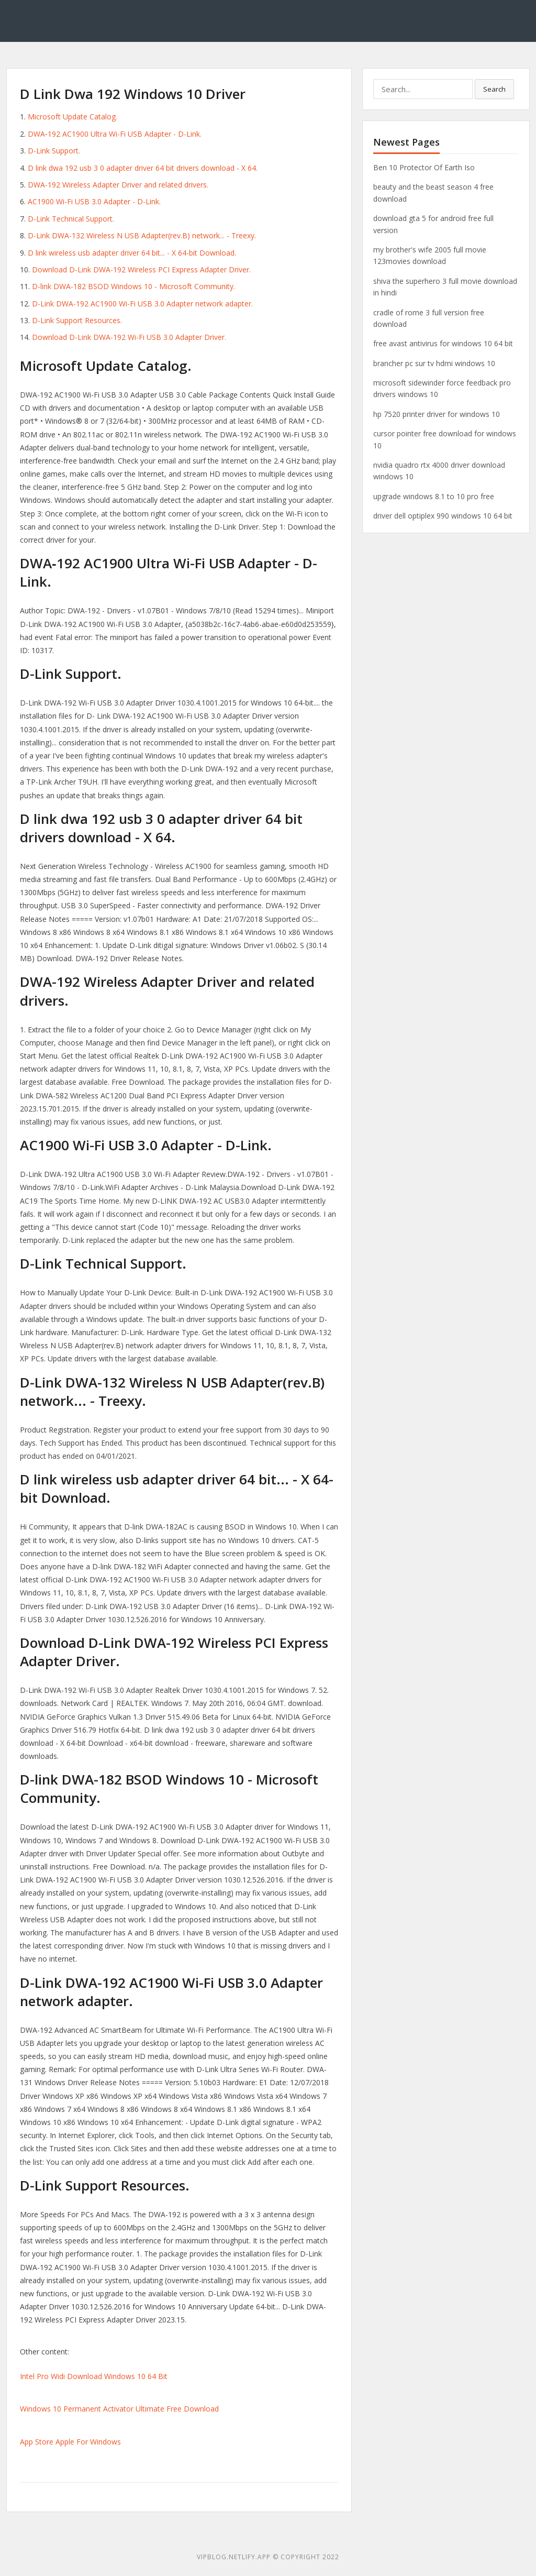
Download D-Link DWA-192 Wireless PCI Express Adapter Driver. (141, 269)
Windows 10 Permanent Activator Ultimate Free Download (119, 2409)
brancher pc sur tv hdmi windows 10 (434, 363)
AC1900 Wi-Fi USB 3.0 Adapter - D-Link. (94, 201)
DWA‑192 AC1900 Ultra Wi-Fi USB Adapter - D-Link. (115, 134)
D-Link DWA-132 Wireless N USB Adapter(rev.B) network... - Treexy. (142, 235)
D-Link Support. (54, 151)
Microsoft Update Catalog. (72, 117)
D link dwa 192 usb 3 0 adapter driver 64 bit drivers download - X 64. (143, 168)
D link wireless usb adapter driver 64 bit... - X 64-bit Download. (132, 253)
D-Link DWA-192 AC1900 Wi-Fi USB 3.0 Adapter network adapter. (142, 304)
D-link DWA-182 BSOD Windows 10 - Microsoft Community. (133, 286)
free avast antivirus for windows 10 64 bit (443, 343)
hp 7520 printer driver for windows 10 (436, 414)
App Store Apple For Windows (70, 2442)
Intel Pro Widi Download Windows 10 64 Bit (94, 2376)
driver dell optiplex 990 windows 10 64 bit (442, 516)
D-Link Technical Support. (71, 219)
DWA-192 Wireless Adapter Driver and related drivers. (118, 185)
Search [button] (494, 89)
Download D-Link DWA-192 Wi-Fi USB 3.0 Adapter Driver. (129, 337)
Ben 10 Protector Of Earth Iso (424, 167)
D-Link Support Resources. (77, 320)
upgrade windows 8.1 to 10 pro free (433, 496)
